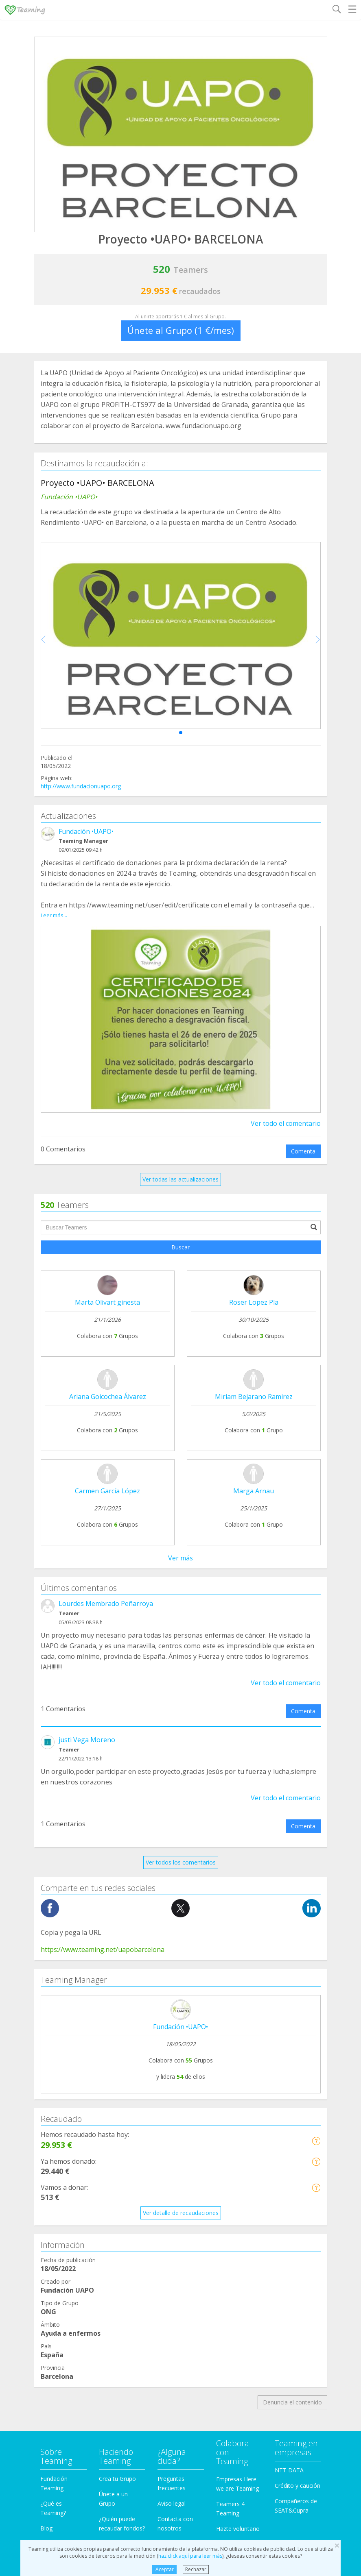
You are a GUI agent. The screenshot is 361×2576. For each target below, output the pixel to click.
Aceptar (164, 2569)
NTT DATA (289, 2096)
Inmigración (55, 2326)
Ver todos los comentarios (181, 1488)
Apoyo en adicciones (67, 2202)
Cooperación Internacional (75, 2233)
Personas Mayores (65, 2357)
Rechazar (195, 2569)
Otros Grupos (58, 2372)
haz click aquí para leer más (190, 2555)
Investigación (57, 2341)
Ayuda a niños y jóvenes (72, 2310)
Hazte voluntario (238, 2154)
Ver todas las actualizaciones (180, 1179)
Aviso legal (172, 2129)
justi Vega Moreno (87, 1365)
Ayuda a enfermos (64, 2218)
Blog (46, 2154)
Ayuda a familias (61, 2295)
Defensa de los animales (72, 2249)
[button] (180, 732)
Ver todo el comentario (286, 1123)
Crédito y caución (297, 2111)
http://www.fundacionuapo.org (81, 786)
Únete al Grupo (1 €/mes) (180, 330)
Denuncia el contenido (292, 2028)
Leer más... (54, 915)
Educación (53, 2280)
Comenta (303, 1151)
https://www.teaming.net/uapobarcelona (102, 1575)
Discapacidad (57, 2264)
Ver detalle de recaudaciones (181, 1839)
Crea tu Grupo (117, 2104)
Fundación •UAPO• (86, 831)
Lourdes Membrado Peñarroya (106, 1229)
